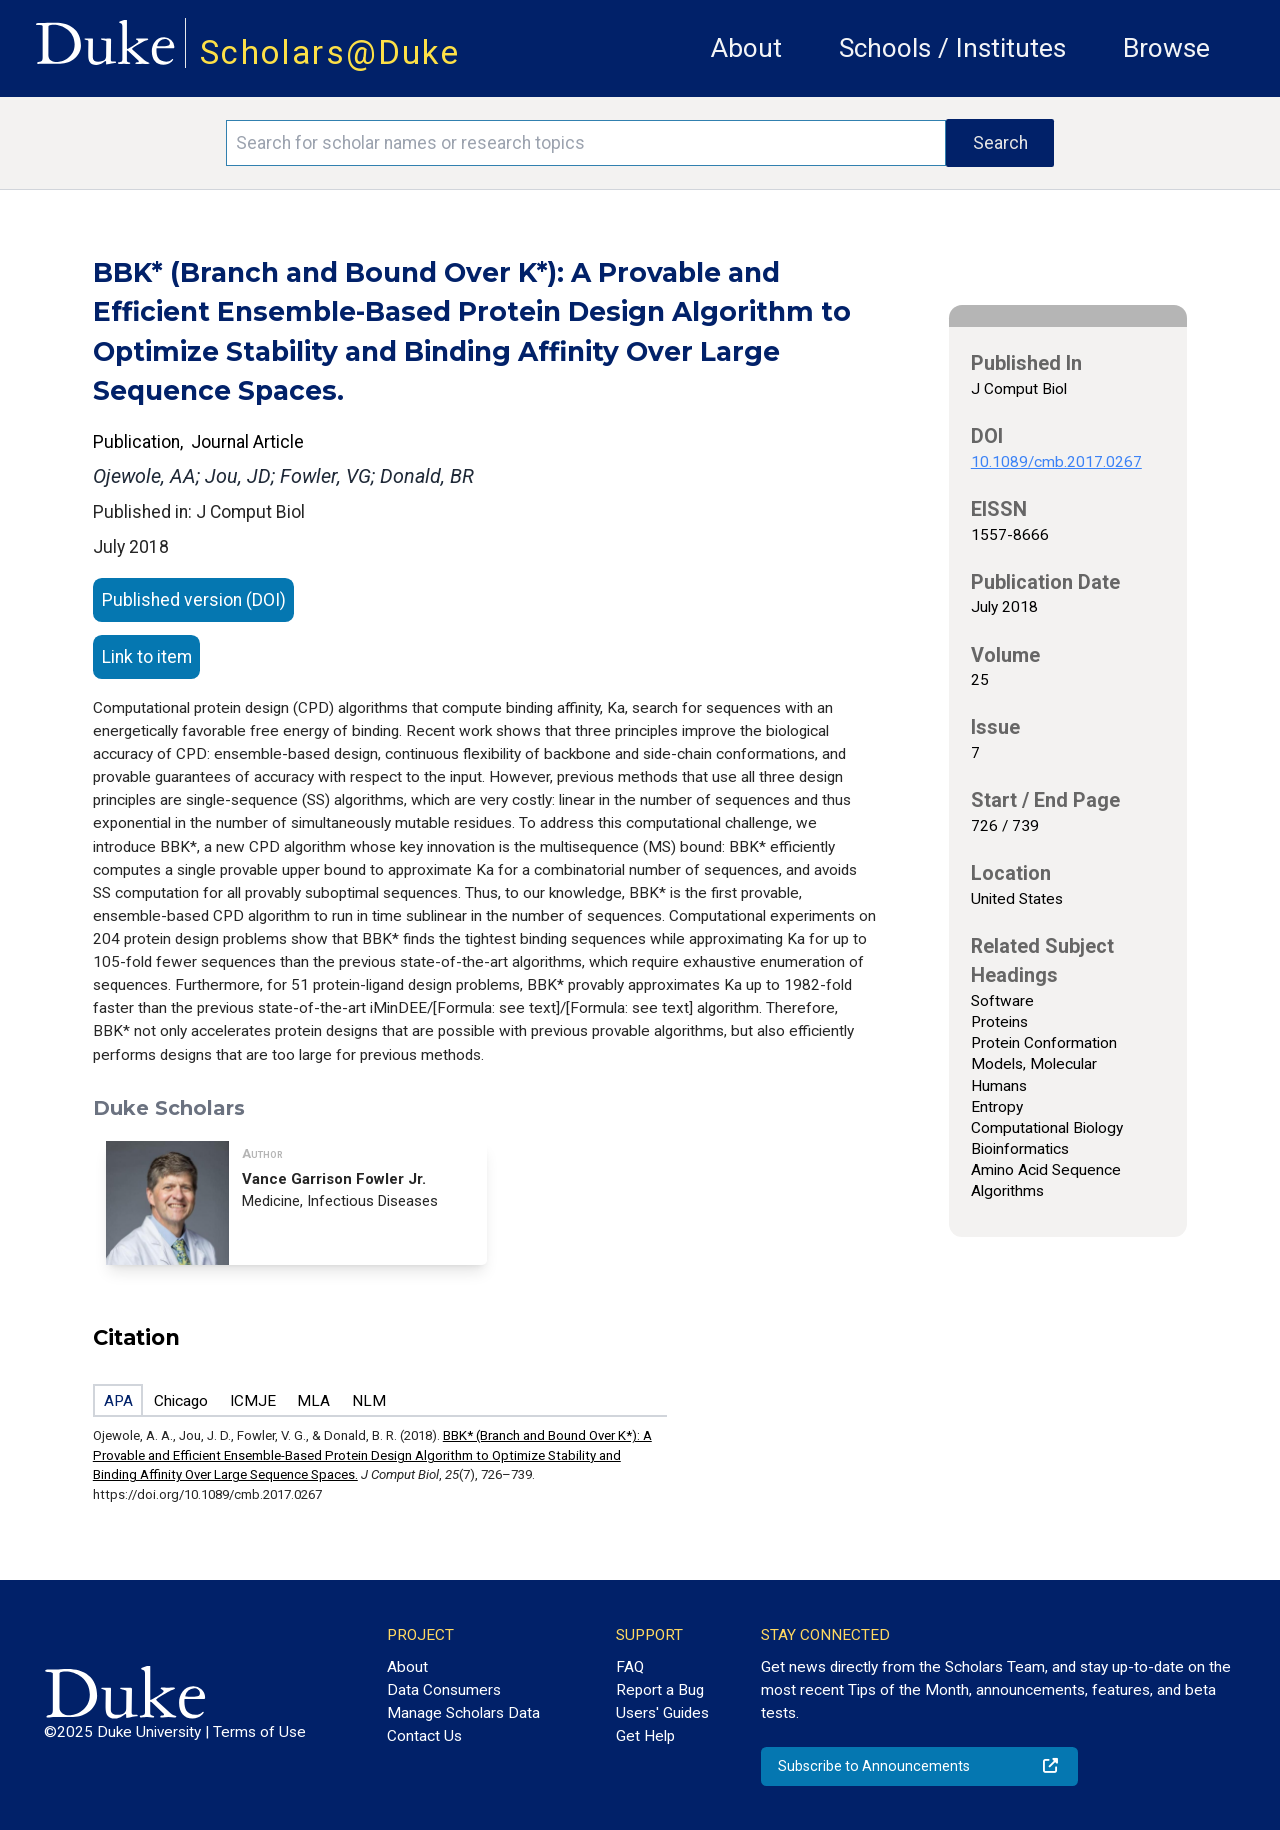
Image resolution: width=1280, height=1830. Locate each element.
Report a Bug (660, 1690)
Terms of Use (259, 1732)
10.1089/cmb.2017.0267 (1056, 462)
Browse (1166, 48)
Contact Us (424, 1736)
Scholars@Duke (330, 52)
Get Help (645, 1736)
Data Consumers (444, 1690)
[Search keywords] (586, 143)
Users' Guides (662, 1713)
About (746, 48)
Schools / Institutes (952, 48)
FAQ (630, 1667)
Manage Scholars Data (463, 1713)
